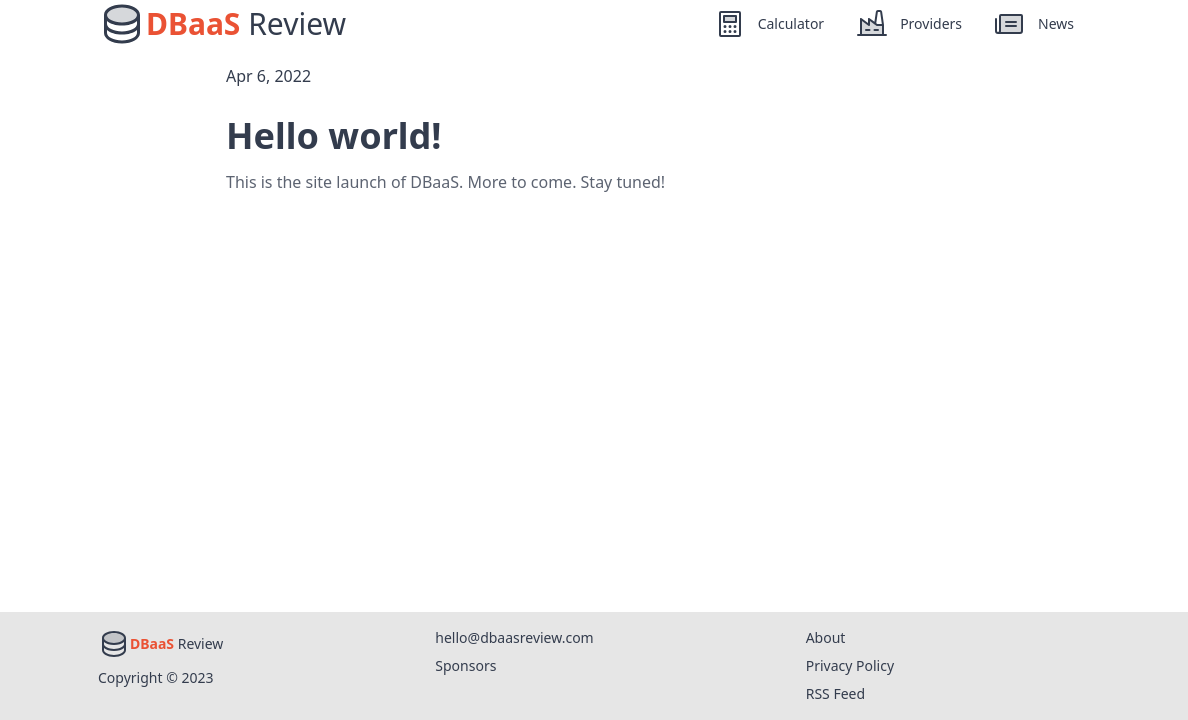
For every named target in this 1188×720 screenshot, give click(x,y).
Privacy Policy (850, 665)
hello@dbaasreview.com (514, 637)
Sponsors (465, 665)
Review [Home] (246, 24)
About (826, 637)
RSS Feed (835, 693)
